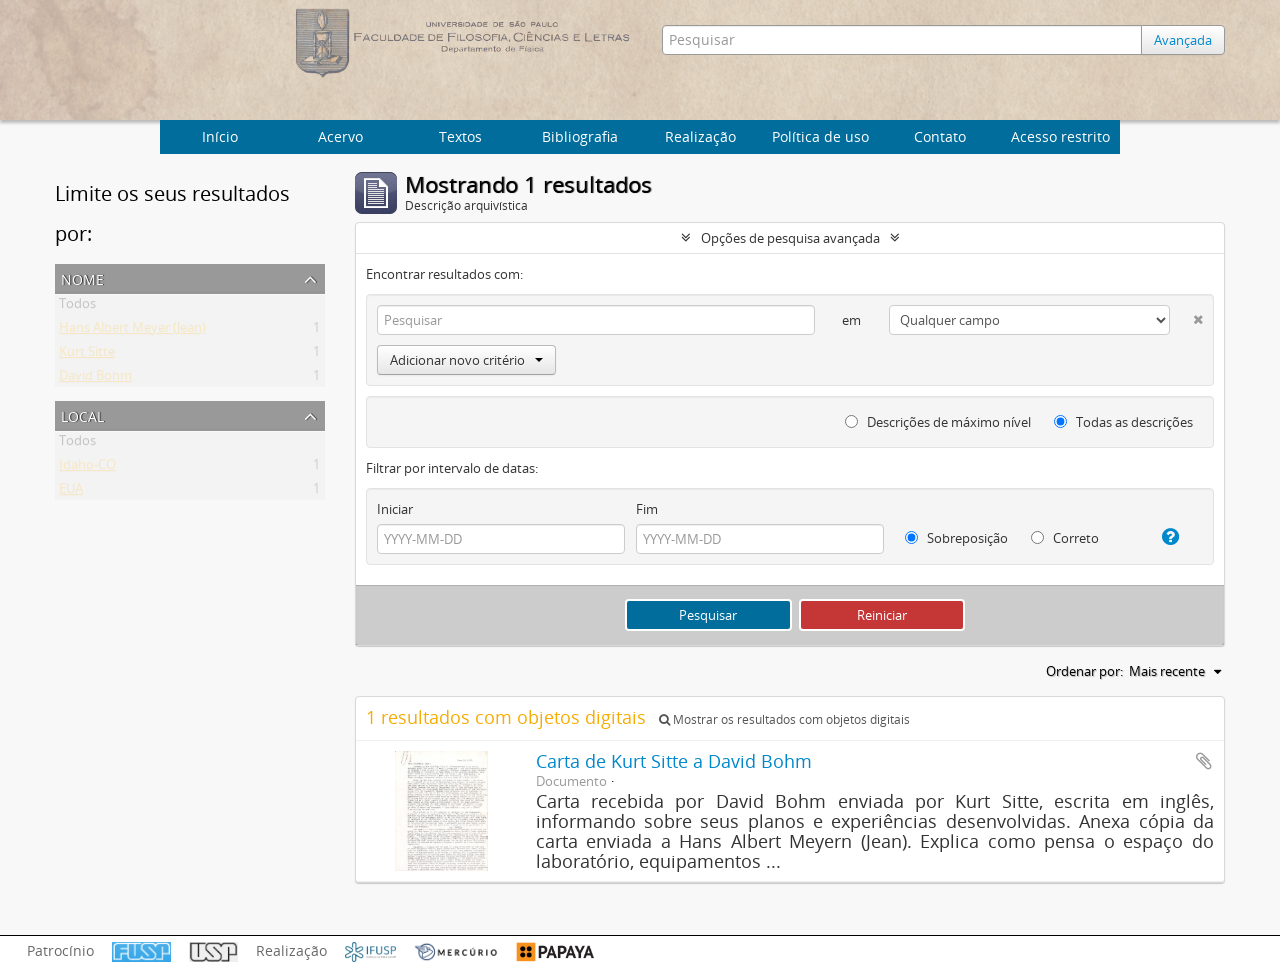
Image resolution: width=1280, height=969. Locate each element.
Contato (940, 136)
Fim (647, 509)
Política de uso (820, 136)
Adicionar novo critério (466, 360)
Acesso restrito (1060, 136)
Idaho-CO (87, 468)
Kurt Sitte (87, 355)
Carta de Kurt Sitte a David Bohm (674, 761)
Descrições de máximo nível (938, 422)
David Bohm (95, 379)
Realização (700, 136)
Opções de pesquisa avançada (790, 238)
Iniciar (395, 509)
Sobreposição (956, 538)
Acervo (340, 136)
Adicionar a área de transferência (1204, 761)
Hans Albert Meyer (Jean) (132, 331)
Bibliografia (580, 136)
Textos (460, 136)
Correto (1065, 538)
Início (220, 136)
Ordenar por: (1084, 671)
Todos (77, 307)
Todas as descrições (1123, 422)
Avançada (1183, 40)
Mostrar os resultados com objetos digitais (784, 719)
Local (82, 414)
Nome (82, 277)
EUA (71, 492)
